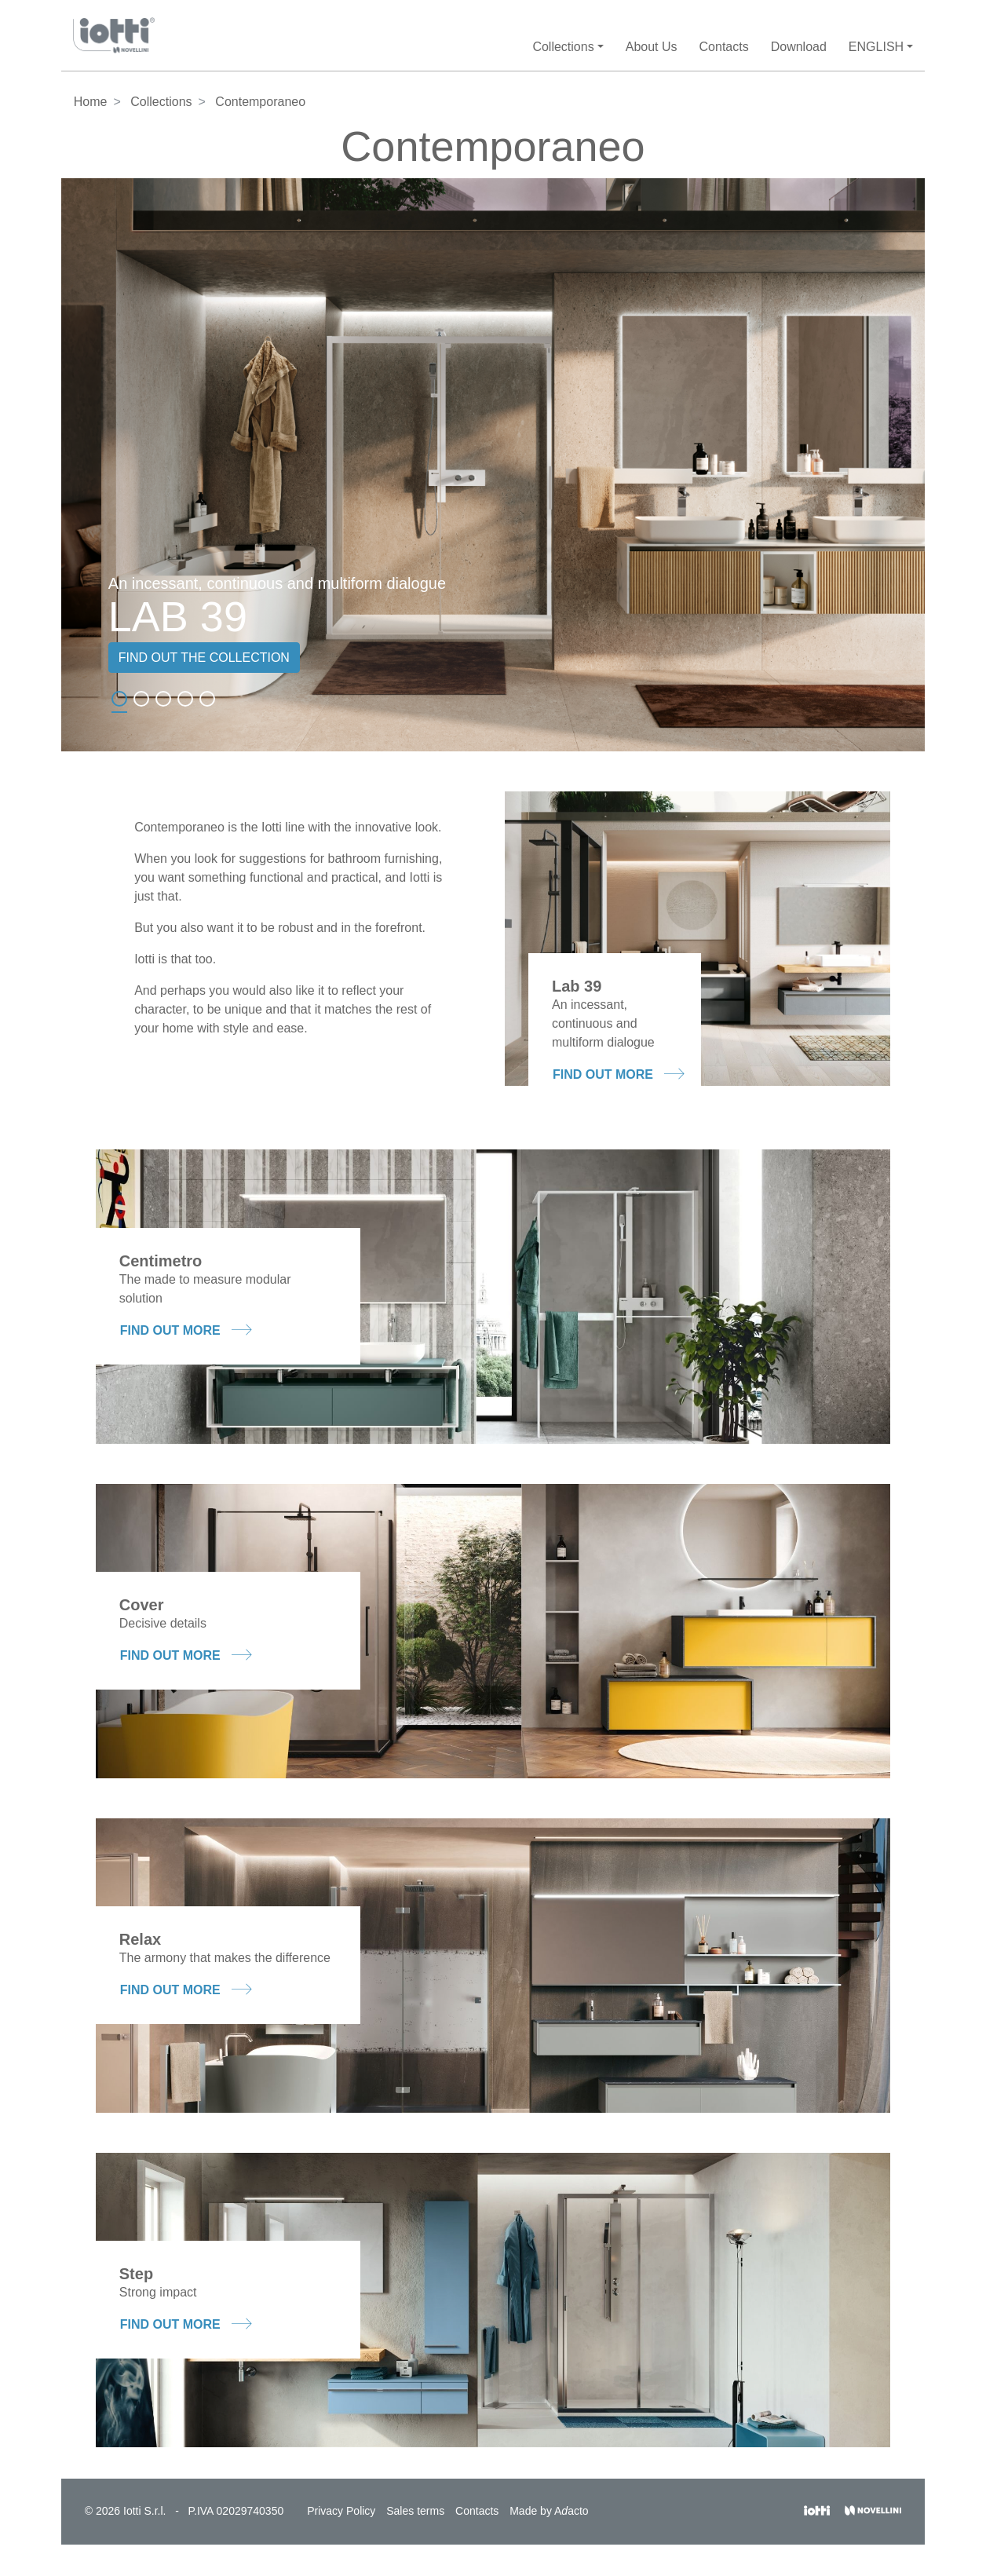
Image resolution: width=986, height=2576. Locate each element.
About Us (651, 46)
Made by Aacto (548, 2511)
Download (799, 46)
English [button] (876, 46)
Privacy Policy (341, 2511)
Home (91, 101)
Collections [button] (562, 46)
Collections (161, 101)
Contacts (724, 46)
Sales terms (415, 2511)
